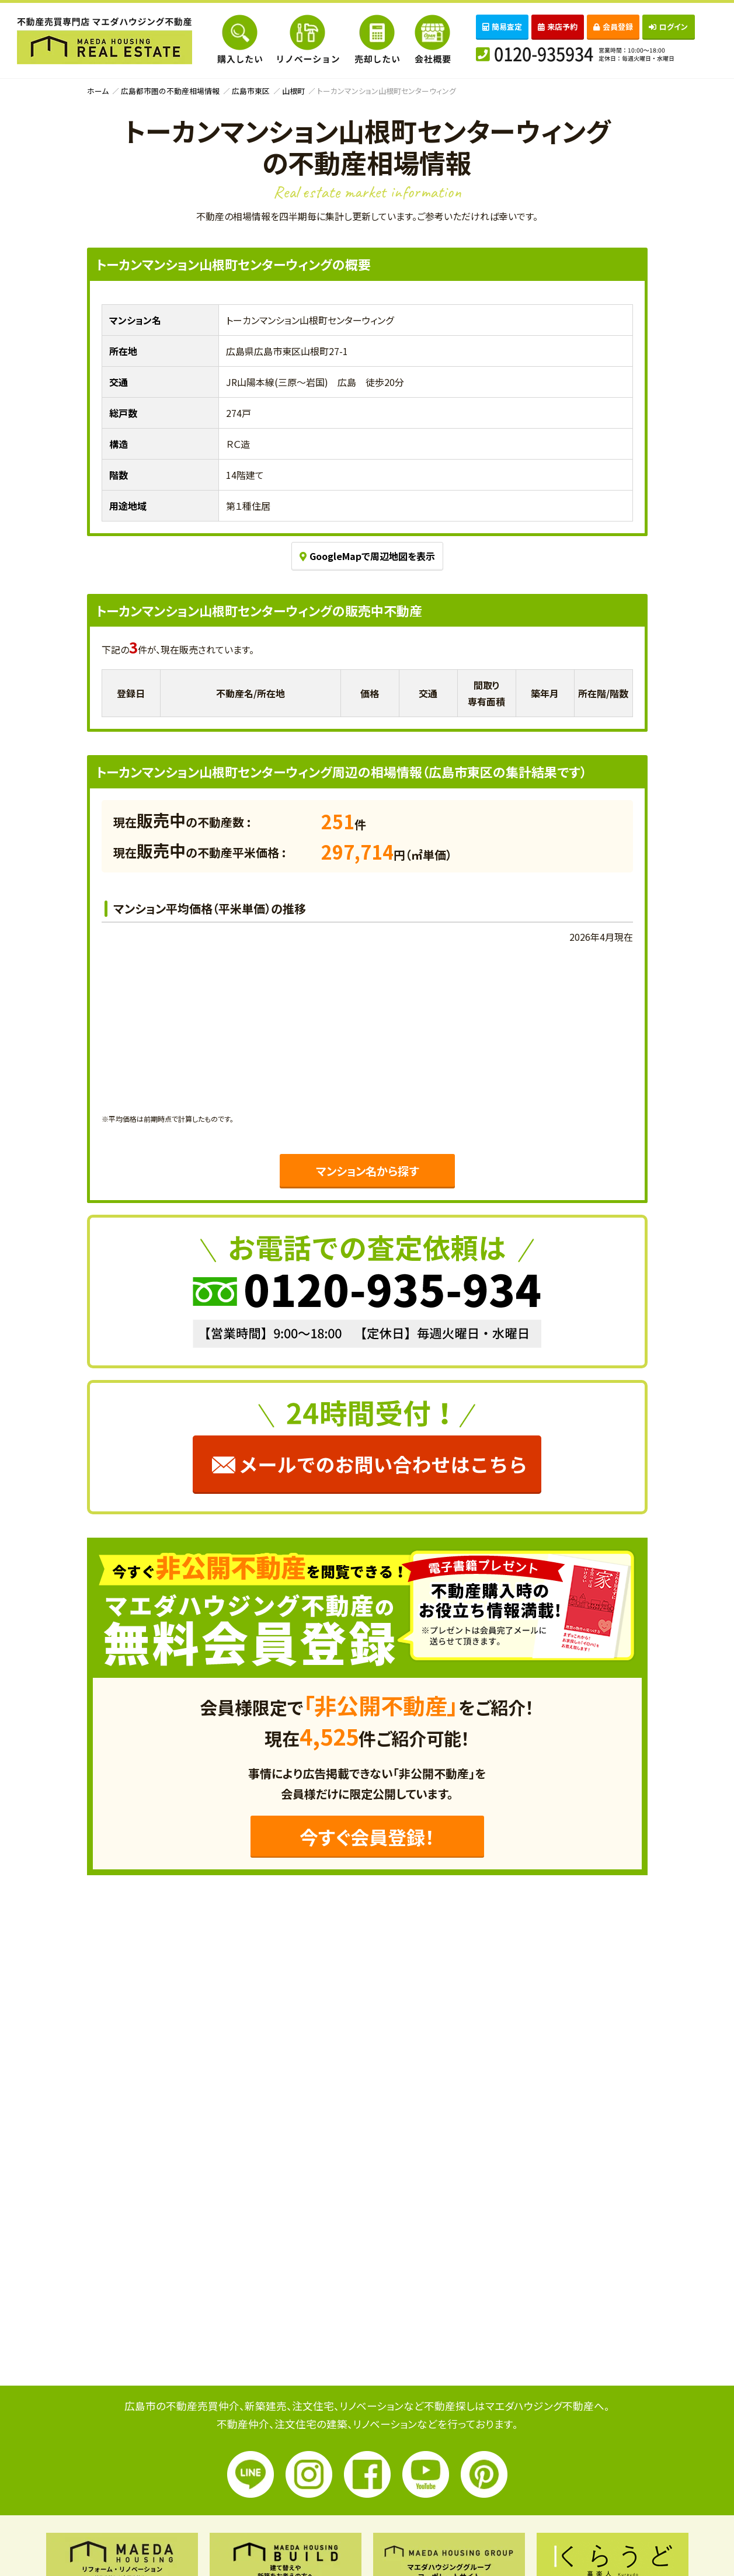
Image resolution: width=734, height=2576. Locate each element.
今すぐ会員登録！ (367, 1836)
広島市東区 (251, 90)
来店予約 (558, 26)
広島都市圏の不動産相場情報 (170, 90)
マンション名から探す (367, 1171)
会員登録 (613, 26)
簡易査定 (502, 26)
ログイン (668, 26)
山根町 (293, 90)
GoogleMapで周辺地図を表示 (367, 556)
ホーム (98, 90)
